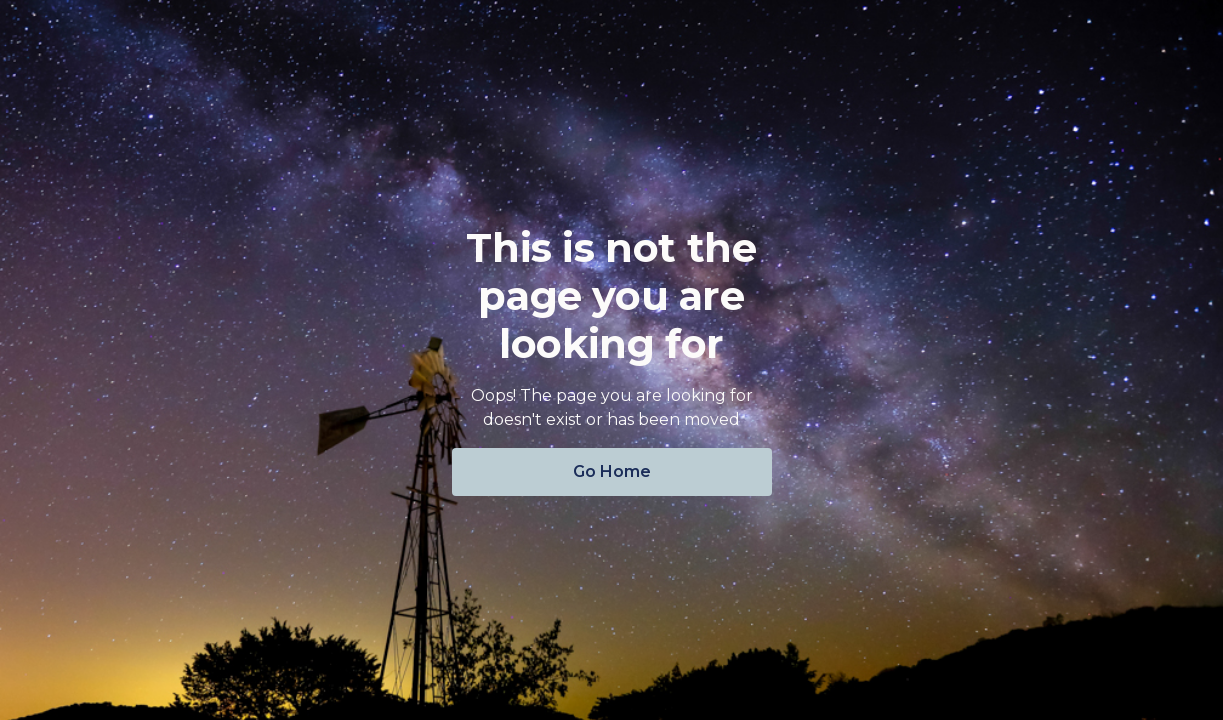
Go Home (612, 471)
